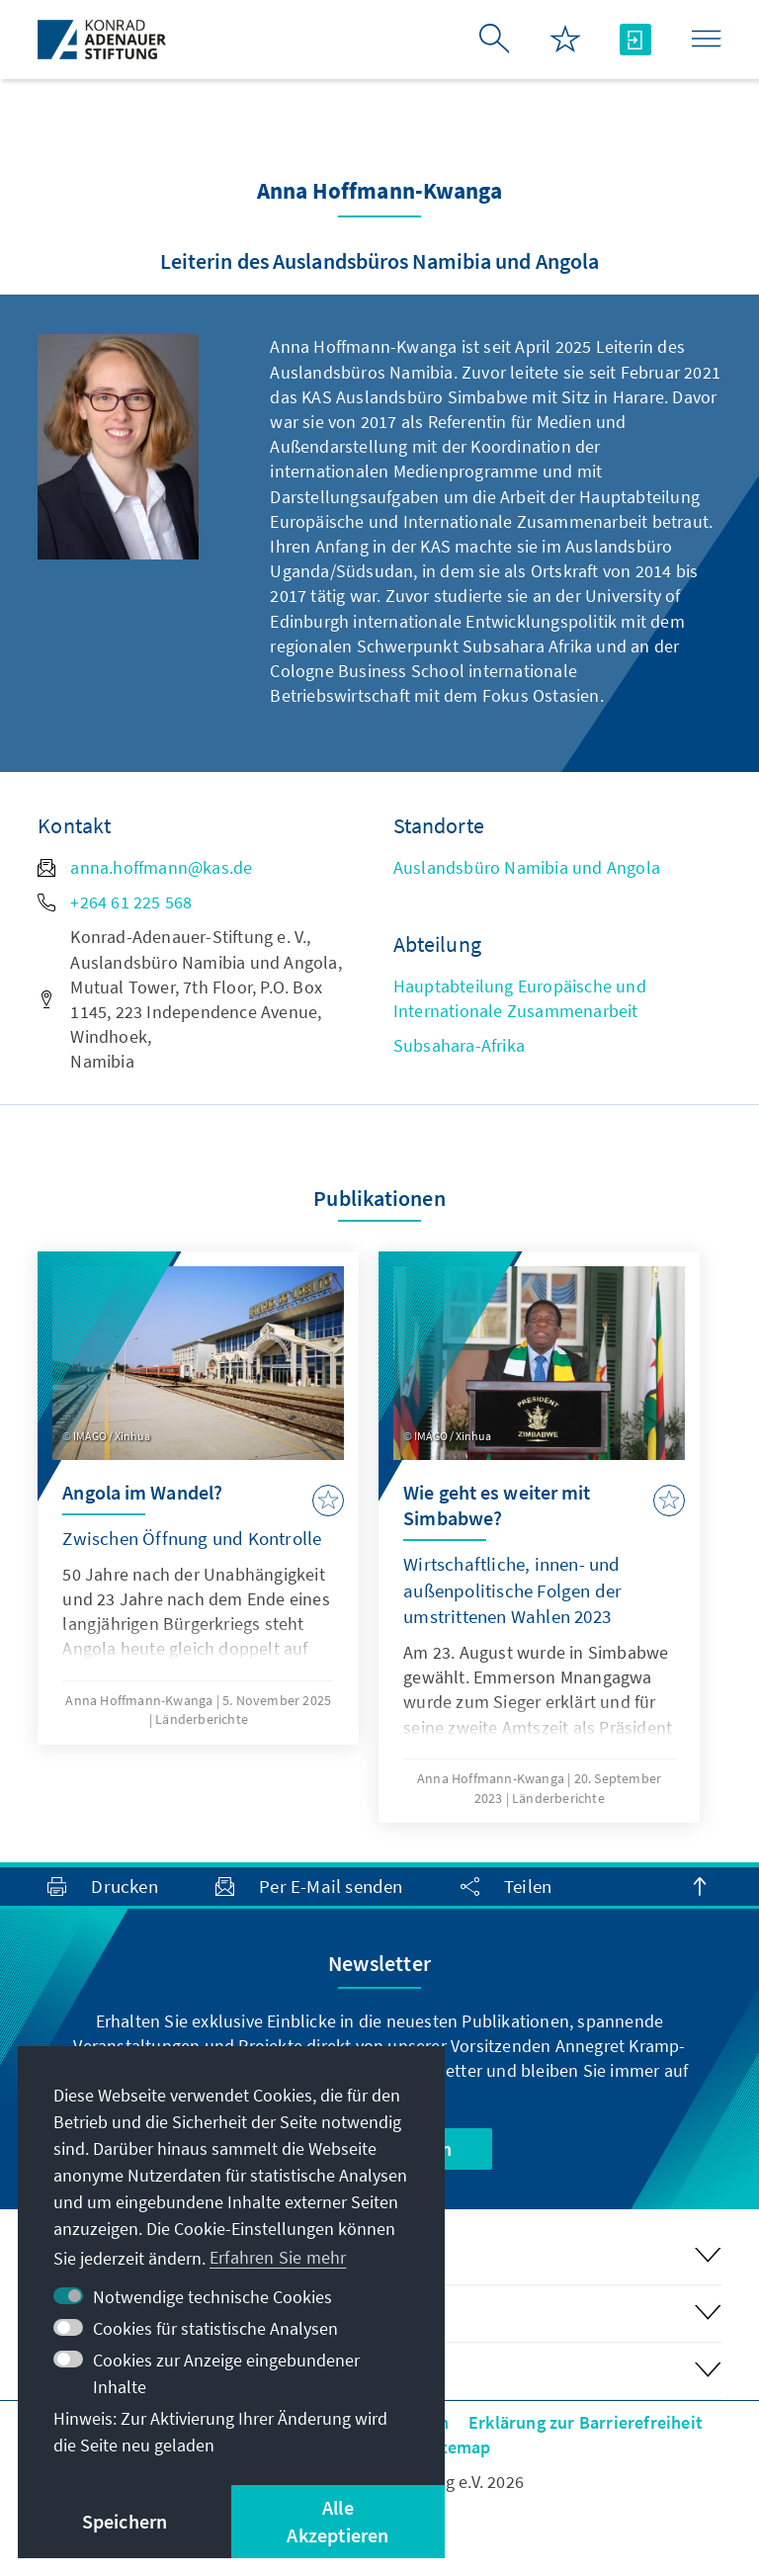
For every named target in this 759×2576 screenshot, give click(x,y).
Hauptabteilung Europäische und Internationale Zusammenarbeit (519, 998)
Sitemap (457, 2447)
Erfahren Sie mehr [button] (278, 2257)
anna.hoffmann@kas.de (145, 867)
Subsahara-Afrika (459, 1045)
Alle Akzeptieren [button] (337, 2521)
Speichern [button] (125, 2521)
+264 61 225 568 (115, 902)
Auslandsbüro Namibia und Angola (526, 867)
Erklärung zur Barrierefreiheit (585, 2422)
